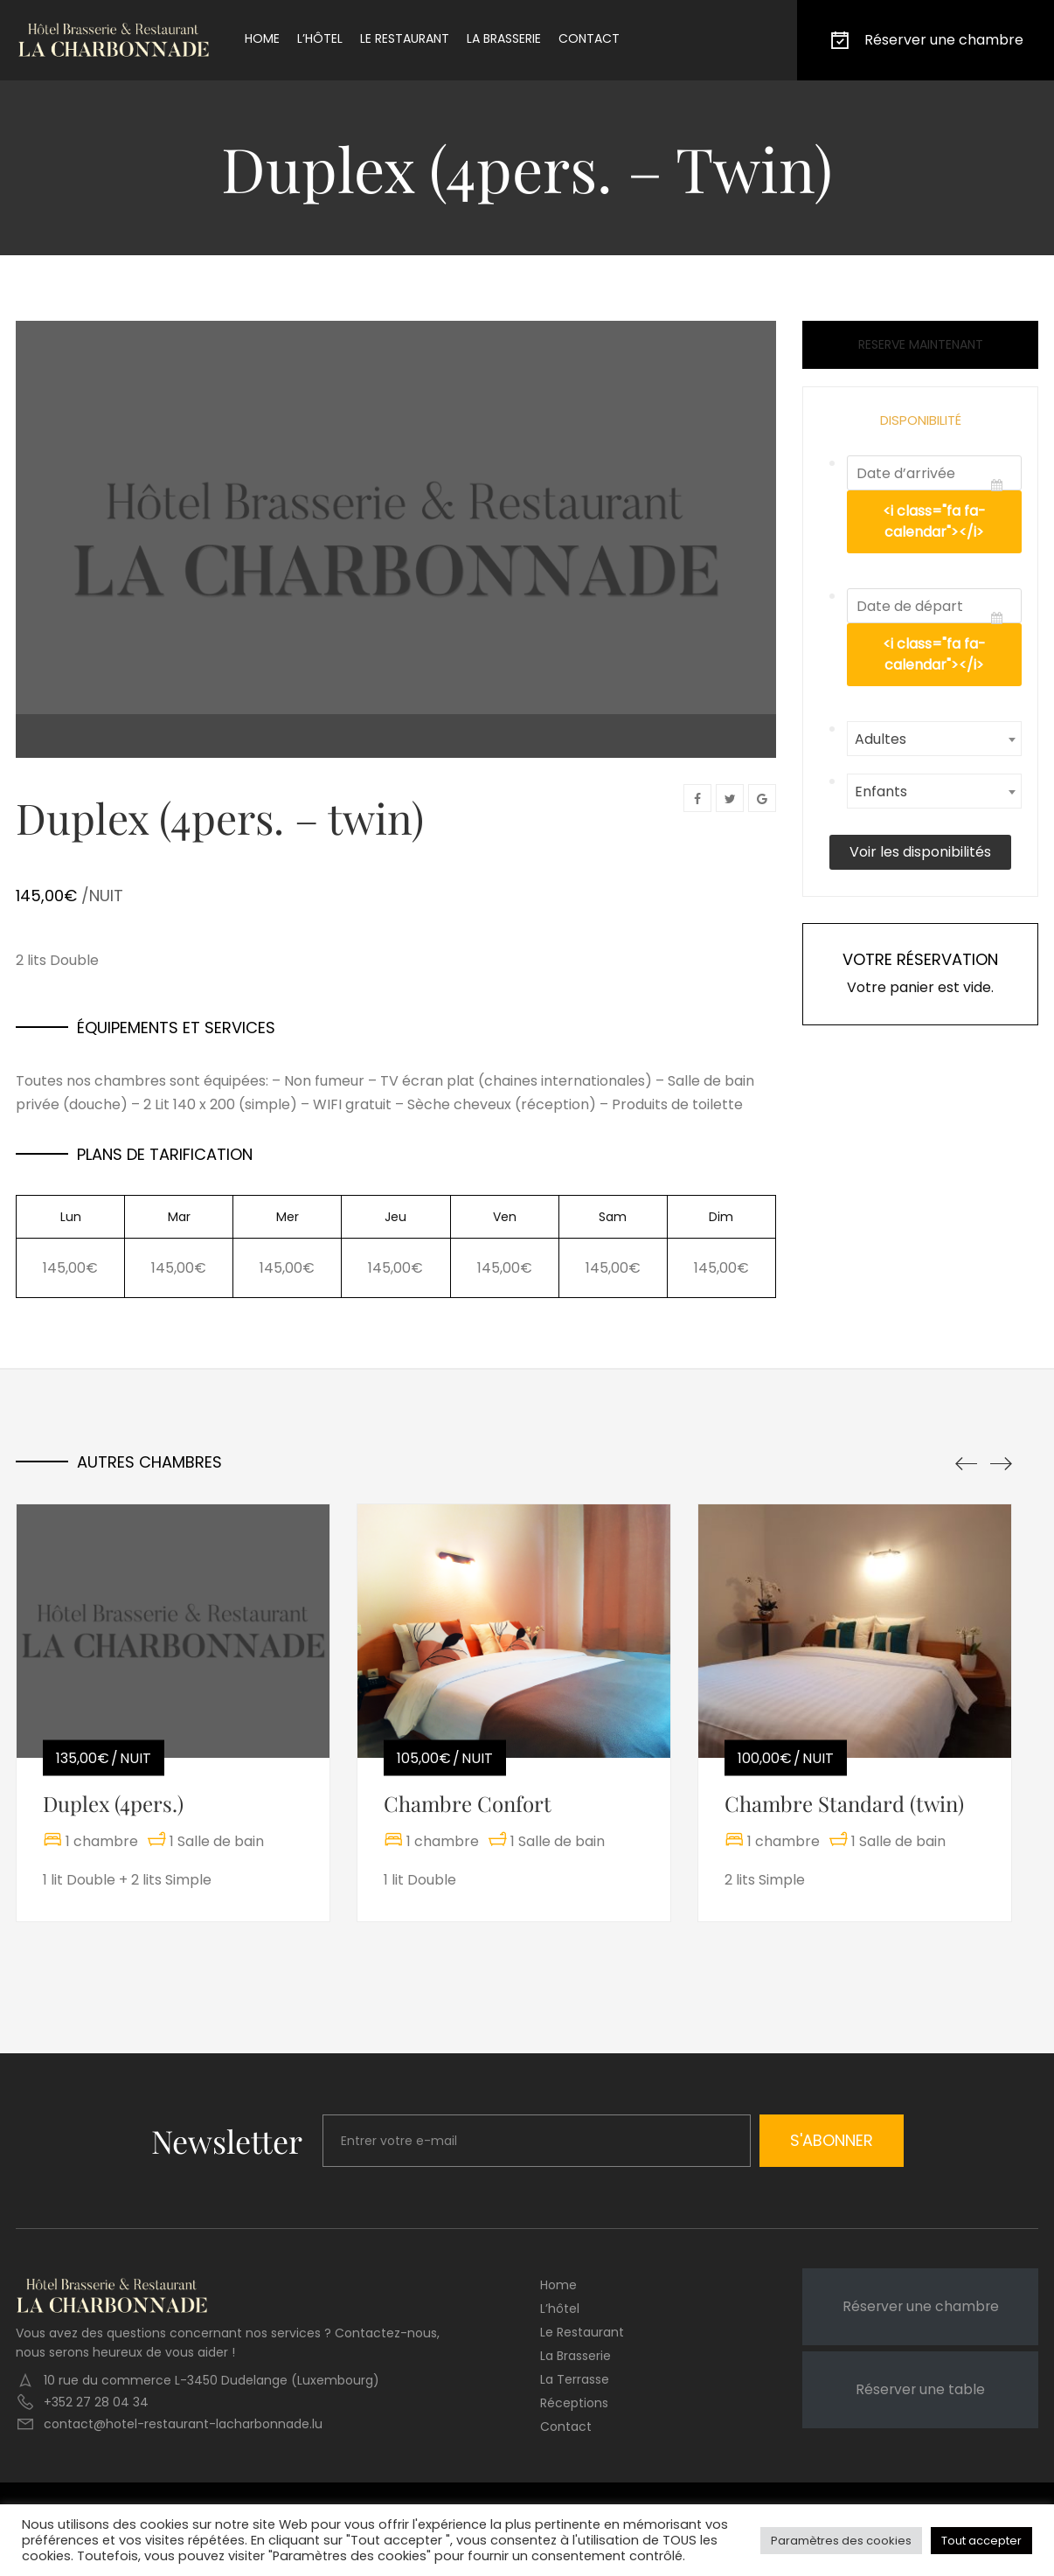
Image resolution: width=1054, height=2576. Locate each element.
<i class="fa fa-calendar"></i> (934, 521)
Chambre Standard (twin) (844, 1803)
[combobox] (934, 738)
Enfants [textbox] (881, 791)
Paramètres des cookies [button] (841, 2540)
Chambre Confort (467, 1803)
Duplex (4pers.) (113, 1803)
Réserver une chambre (925, 40)
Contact (589, 38)
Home (262, 38)
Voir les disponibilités (920, 852)
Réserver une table (920, 2389)
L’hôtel (320, 38)
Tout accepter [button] (981, 2540)
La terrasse (574, 2379)
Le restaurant (404, 38)
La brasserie (504, 38)
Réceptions (574, 2403)
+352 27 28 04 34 (96, 2402)
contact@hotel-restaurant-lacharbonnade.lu (183, 2424)
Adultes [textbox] (880, 739)
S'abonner (831, 2140)
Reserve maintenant (920, 344)
